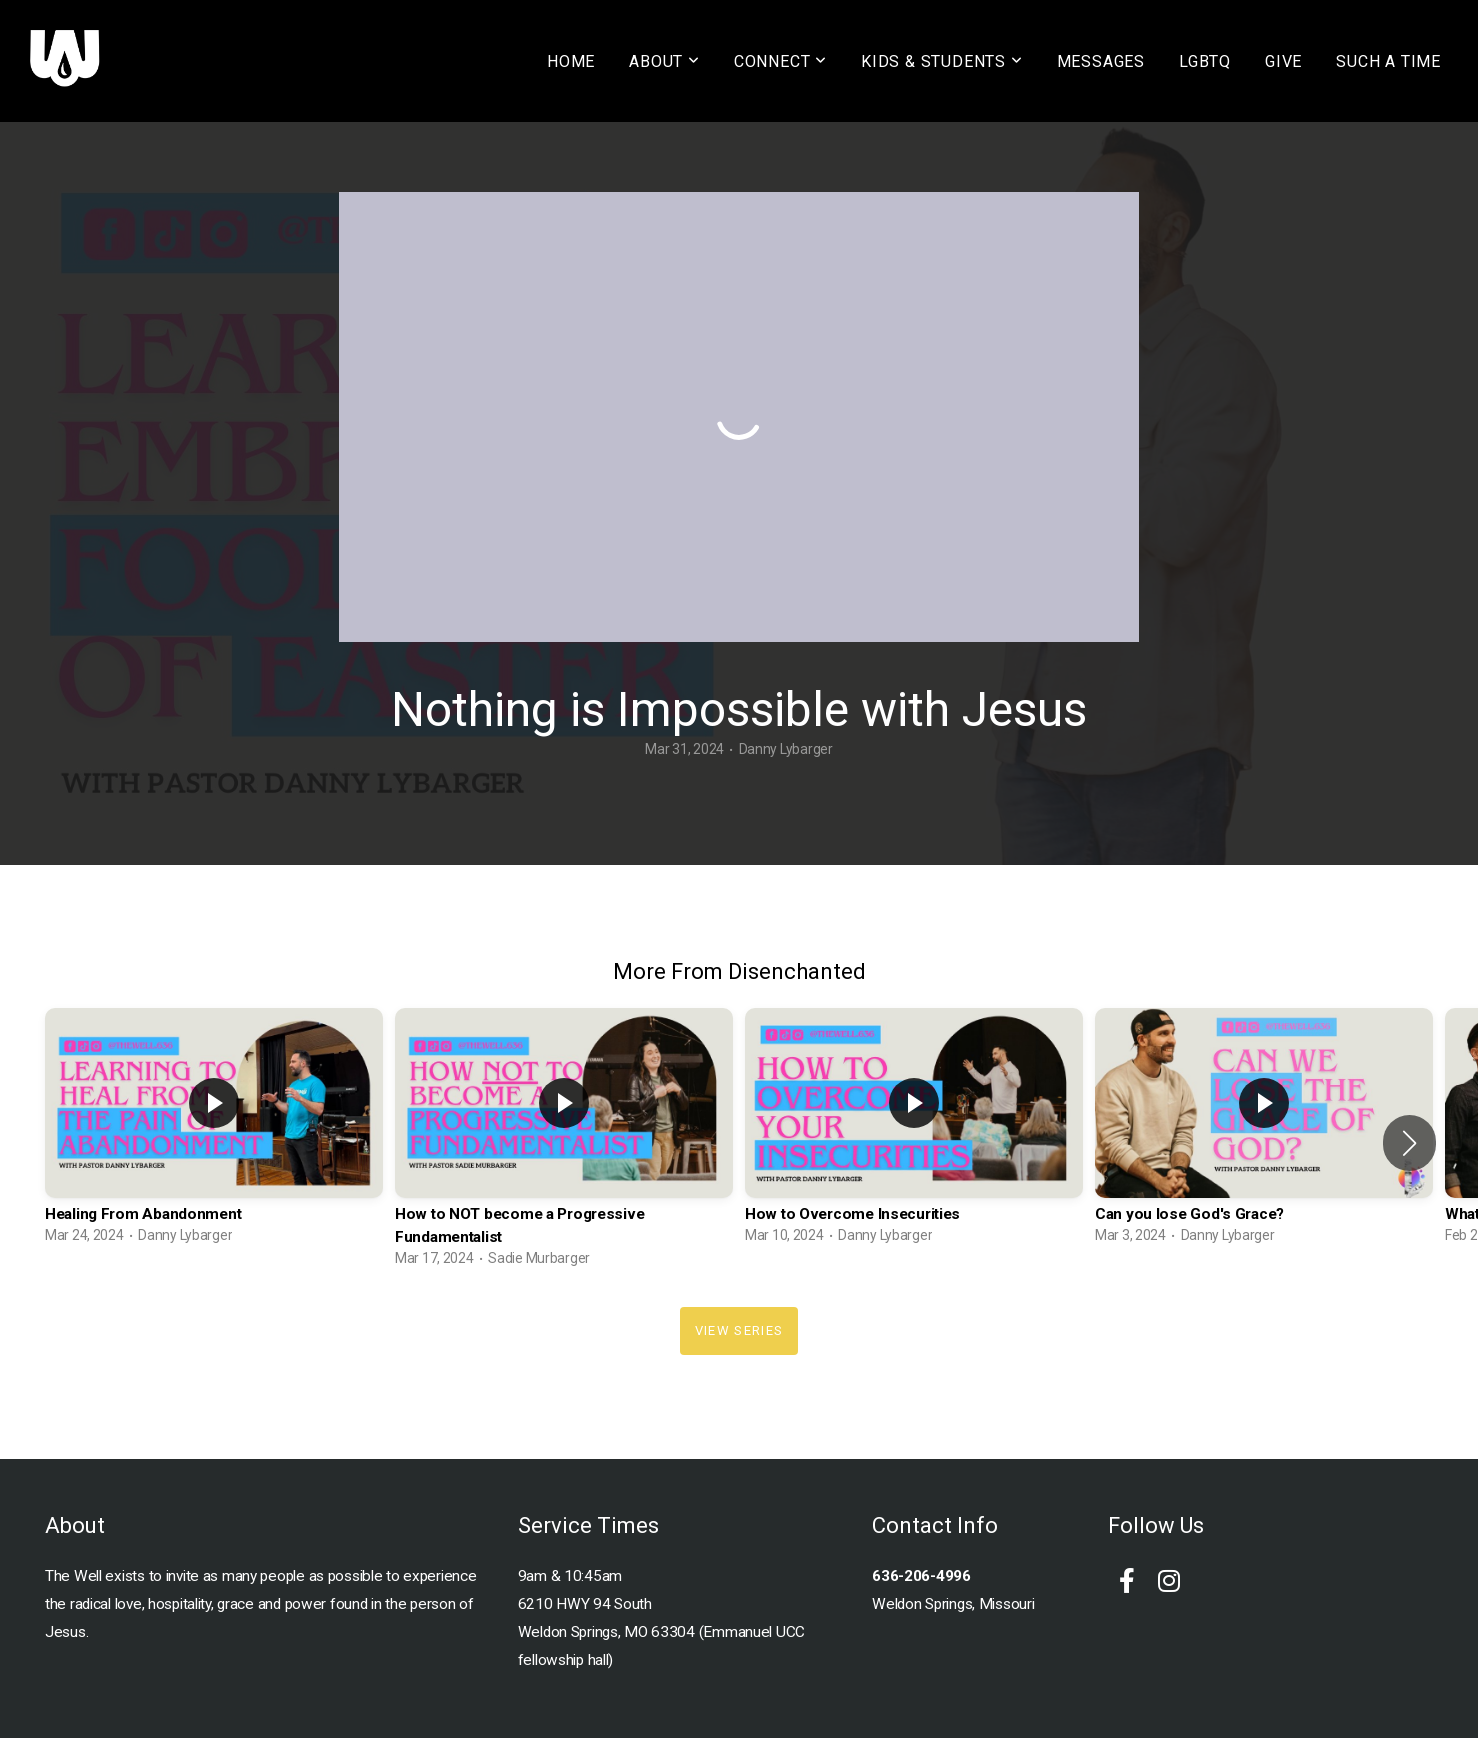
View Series (739, 1330)
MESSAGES (1101, 61)
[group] (214, 1131)
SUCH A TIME (1388, 61)
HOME (571, 61)
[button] (1409, 1143)
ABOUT (664, 61)
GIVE (1283, 61)
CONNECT (780, 61)
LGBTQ (1205, 61)
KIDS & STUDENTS (942, 61)
